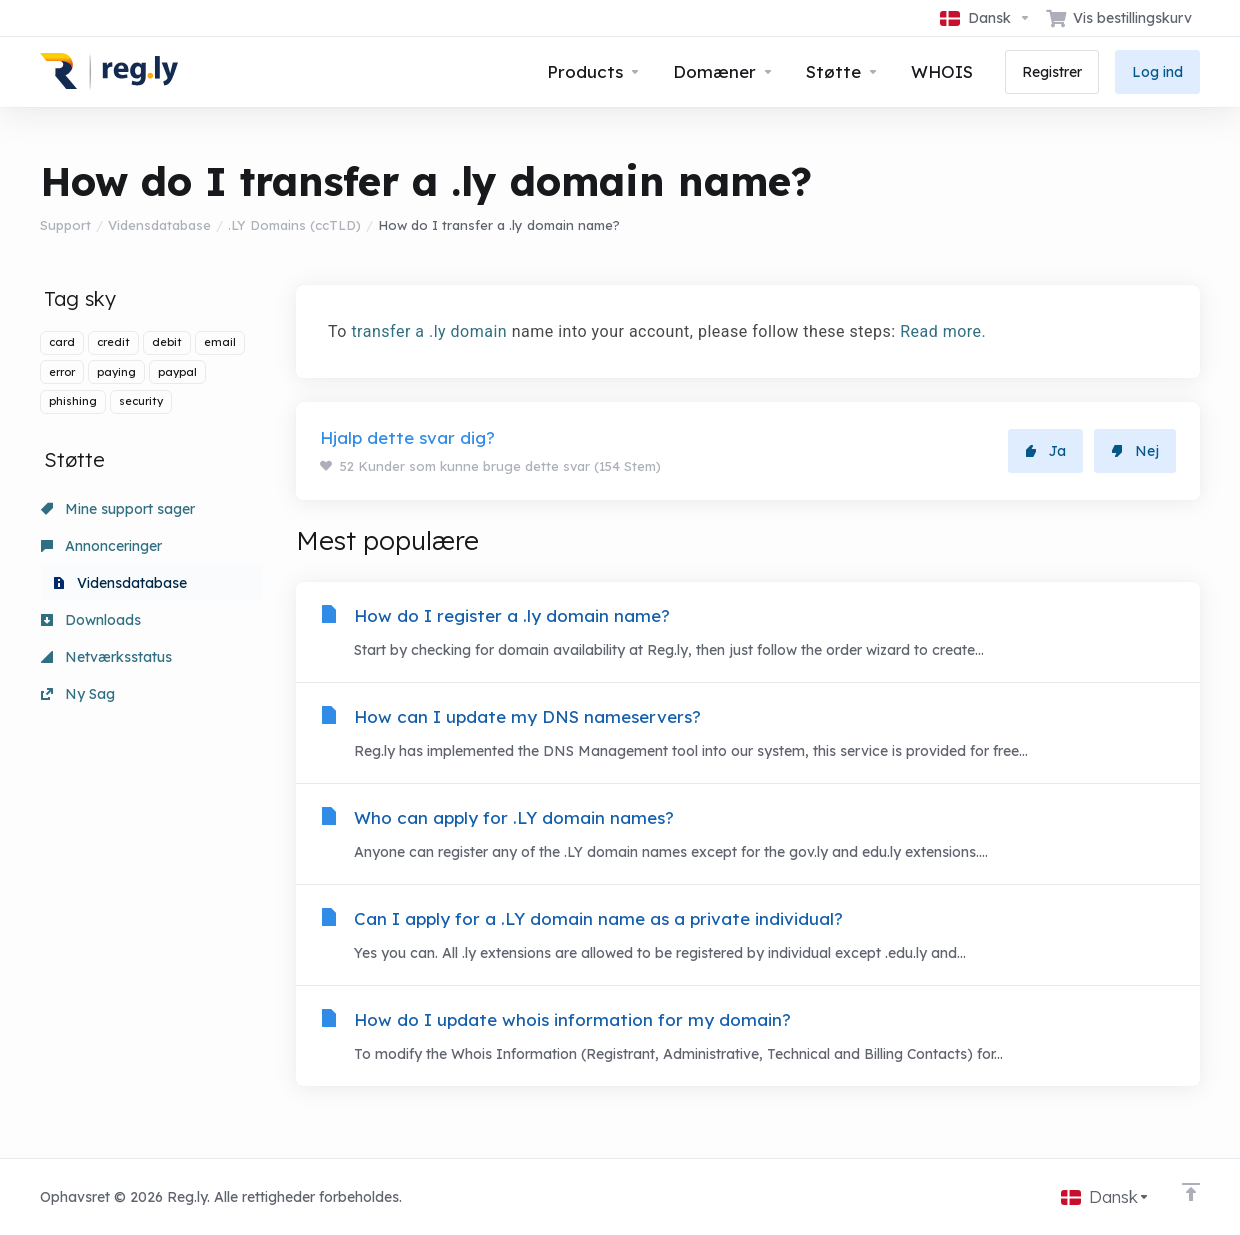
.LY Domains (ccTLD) (294, 225)
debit (167, 342)
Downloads (91, 620)
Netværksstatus (106, 657)
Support (65, 225)
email (220, 342)
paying (116, 372)
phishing (73, 401)
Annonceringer (101, 546)
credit (113, 342)
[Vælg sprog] (985, 18)
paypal (177, 372)
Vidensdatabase (159, 225)
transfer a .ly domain (429, 331)
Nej (1135, 451)
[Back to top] (1191, 1192)
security (141, 401)
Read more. (943, 331)
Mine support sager (118, 509)
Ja (1045, 451)
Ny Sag (78, 694)
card (62, 342)
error (62, 372)
